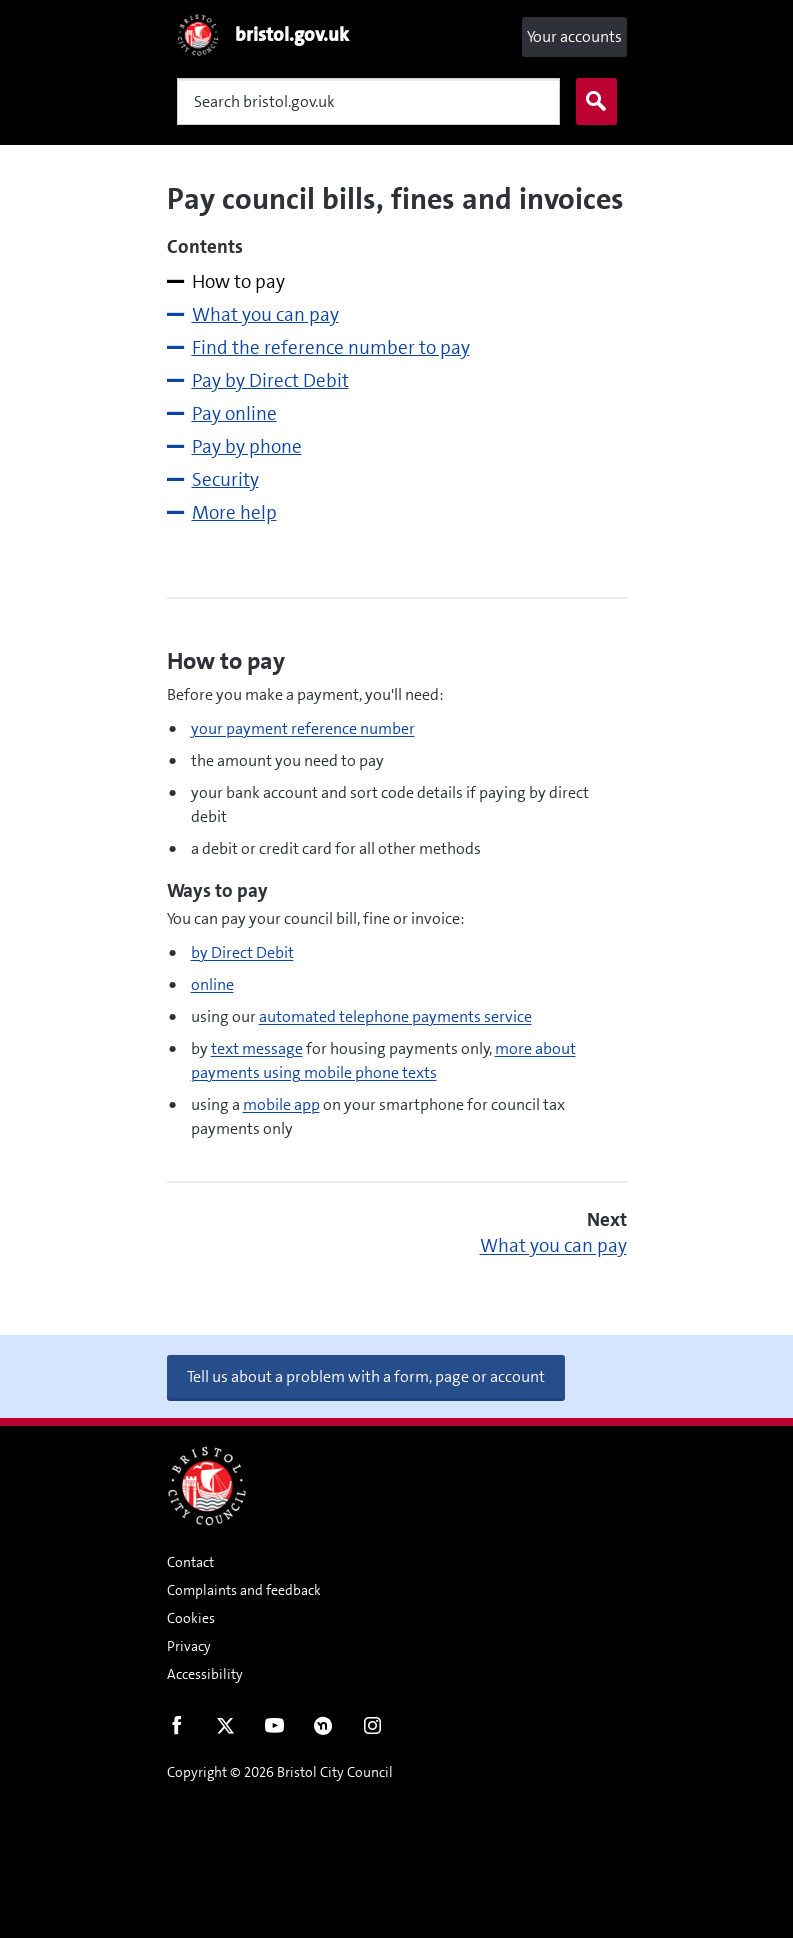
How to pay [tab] (238, 281)
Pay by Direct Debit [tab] (270, 380)
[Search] (368, 101)
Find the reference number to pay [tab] (331, 347)
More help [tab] (234, 512)
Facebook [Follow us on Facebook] (176, 1730)
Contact (190, 1562)
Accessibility (205, 1674)
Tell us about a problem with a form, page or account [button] (366, 1376)
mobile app (281, 1104)
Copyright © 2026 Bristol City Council (280, 1772)
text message (257, 1048)
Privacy (189, 1646)
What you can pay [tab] (265, 314)
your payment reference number (303, 728)
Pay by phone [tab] (247, 446)
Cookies (191, 1618)
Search (592, 102)
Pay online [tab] (234, 413)
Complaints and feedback (244, 1590)
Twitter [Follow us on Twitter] (225, 1730)
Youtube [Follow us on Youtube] (274, 1730)
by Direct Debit (242, 952)
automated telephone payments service (395, 1016)
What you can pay (553, 1245)
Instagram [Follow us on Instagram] (372, 1730)
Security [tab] (225, 479)
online (212, 984)
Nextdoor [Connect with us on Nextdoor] (323, 1730)
